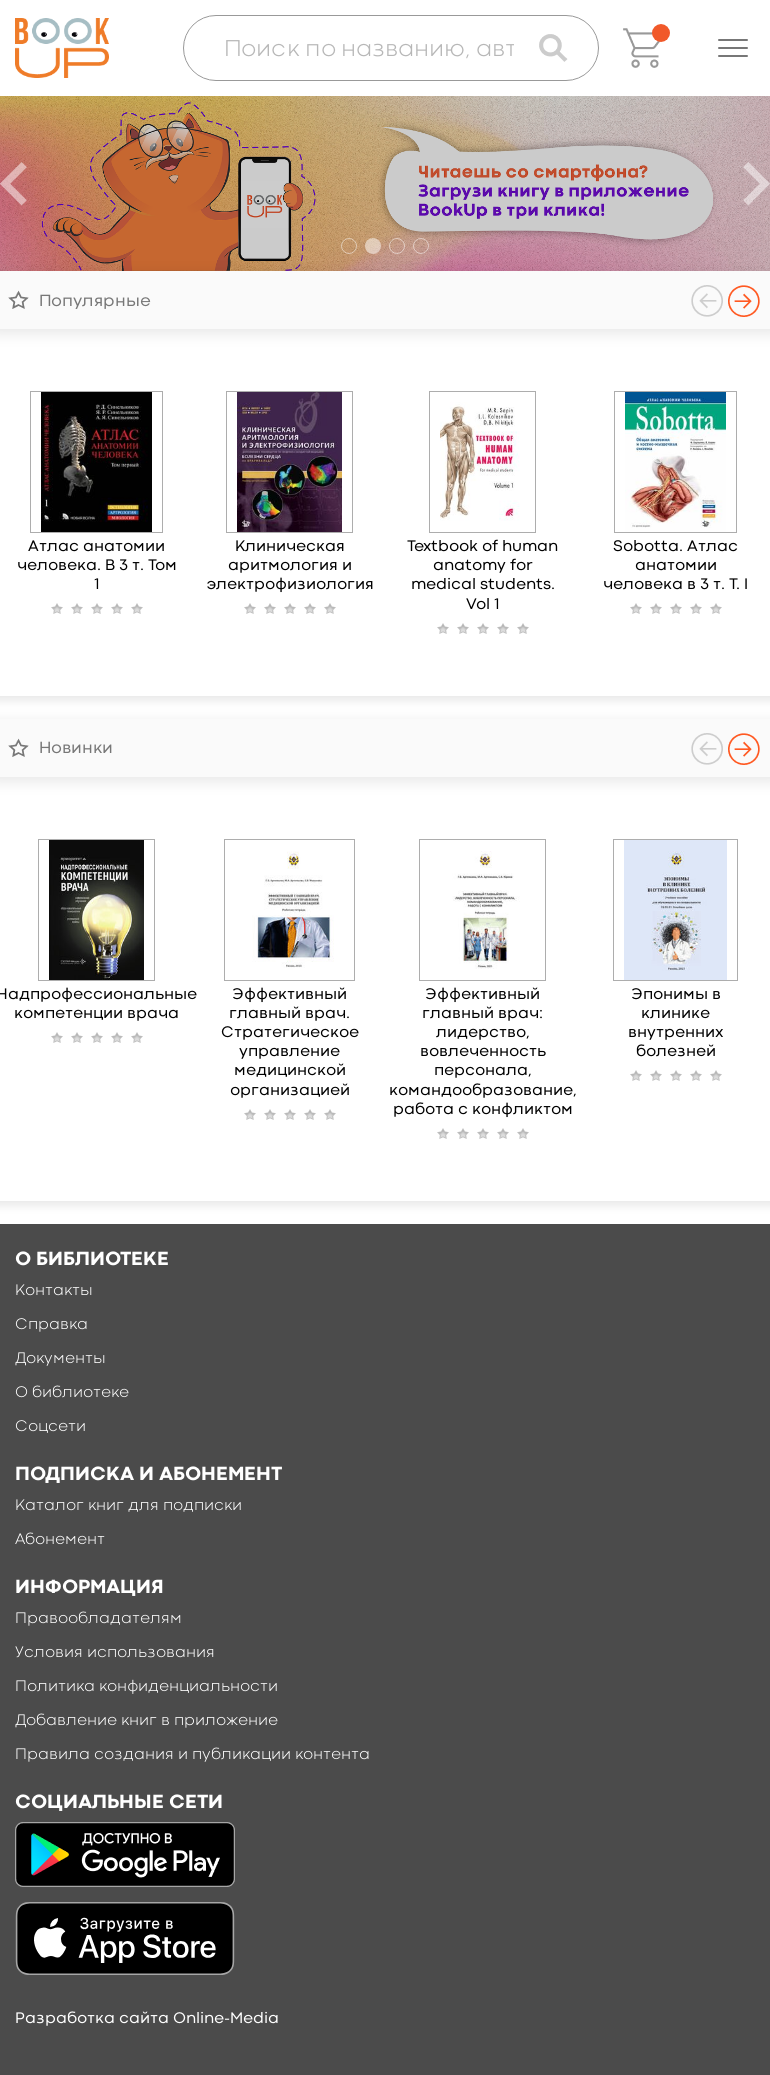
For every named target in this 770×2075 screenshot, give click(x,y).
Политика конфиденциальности (146, 1687)
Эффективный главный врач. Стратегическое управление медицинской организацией (290, 1043)
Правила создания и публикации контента (192, 1755)
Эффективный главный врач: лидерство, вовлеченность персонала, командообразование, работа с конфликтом (483, 1052)
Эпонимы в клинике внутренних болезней (676, 1024)
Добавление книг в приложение (146, 1721)
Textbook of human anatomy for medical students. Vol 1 (482, 576)
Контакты (54, 1291)
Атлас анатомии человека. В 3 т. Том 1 (97, 566)
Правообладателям (98, 1619)
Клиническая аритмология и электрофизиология (290, 566)
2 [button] (373, 246)
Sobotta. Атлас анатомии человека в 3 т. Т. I (675, 566)
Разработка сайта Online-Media (147, 2019)
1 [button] (349, 246)
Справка (51, 1325)
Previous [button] (707, 301)
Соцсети (50, 1427)
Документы (60, 1359)
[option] (385, 183)
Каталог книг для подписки (128, 1506)
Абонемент (60, 1540)
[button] (733, 48)
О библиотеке (72, 1393)
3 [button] (397, 246)
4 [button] (421, 246)
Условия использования (115, 1653)
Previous (13, 184)
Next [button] (744, 301)
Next (756, 184)
